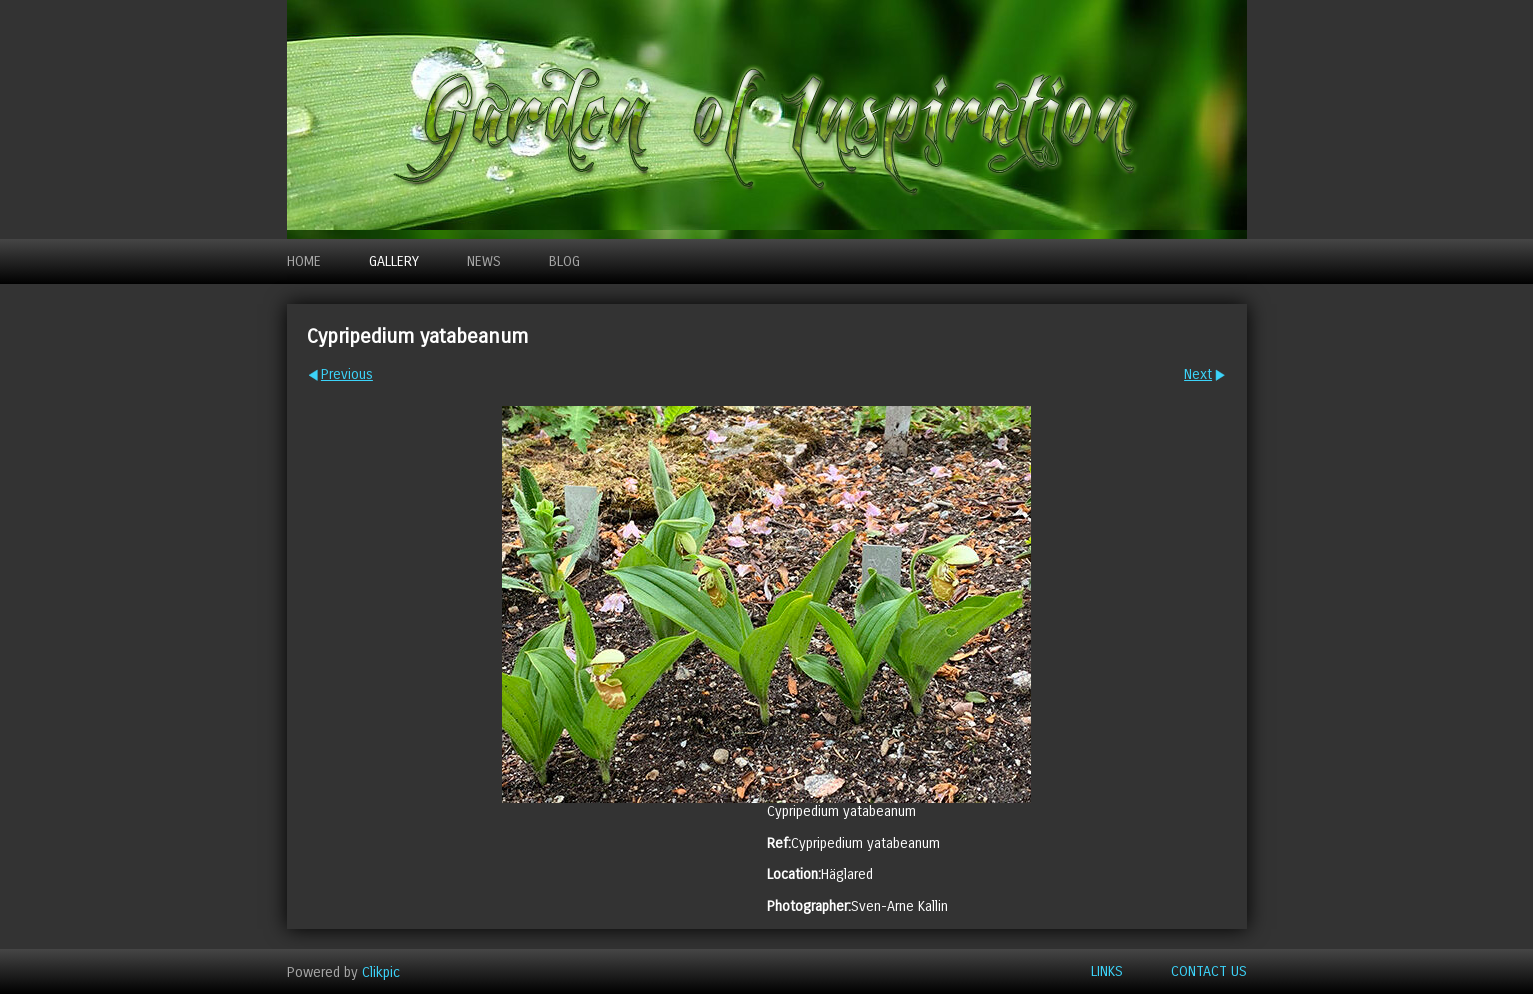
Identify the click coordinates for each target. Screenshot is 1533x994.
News (484, 261)
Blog (564, 261)
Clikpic (381, 971)
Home (304, 261)
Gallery (394, 261)
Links (1107, 971)
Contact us (1209, 971)
